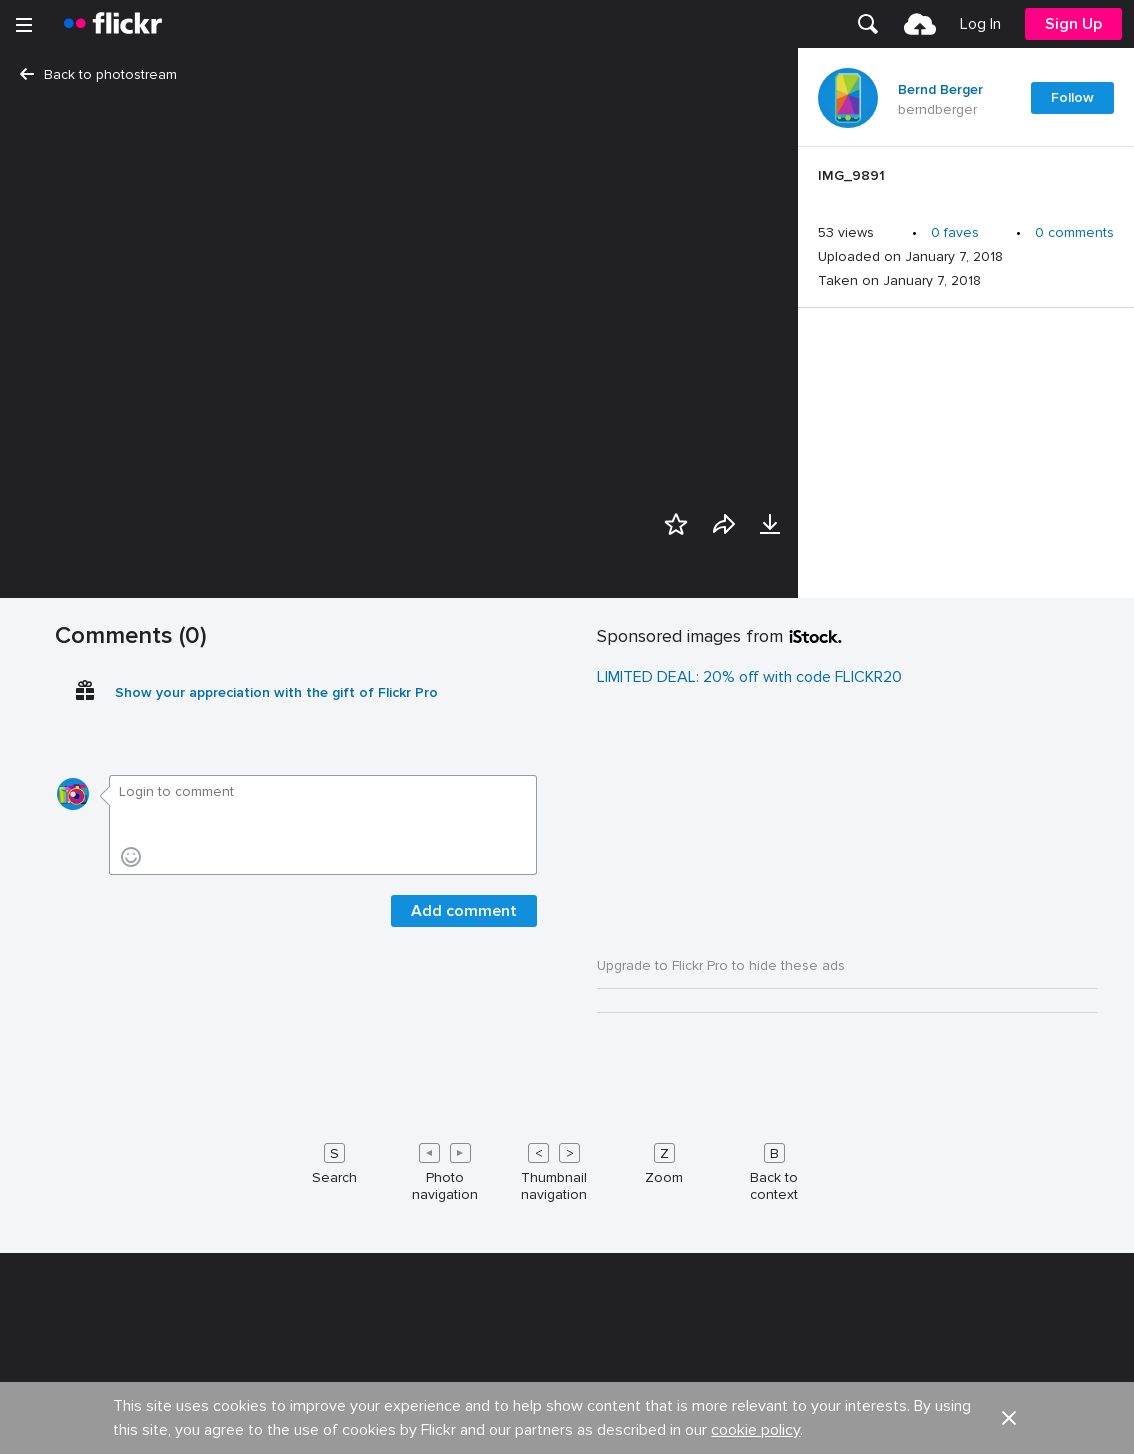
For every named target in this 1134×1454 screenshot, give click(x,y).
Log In (980, 24)
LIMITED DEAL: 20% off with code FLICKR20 (749, 1261)
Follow (1072, 97)
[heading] (113, 24)
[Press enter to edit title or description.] (966, 181)
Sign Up (1073, 24)
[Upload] (920, 24)
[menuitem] (868, 24)
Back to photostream (98, 74)
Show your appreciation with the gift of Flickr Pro (276, 1276)
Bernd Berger (940, 90)
